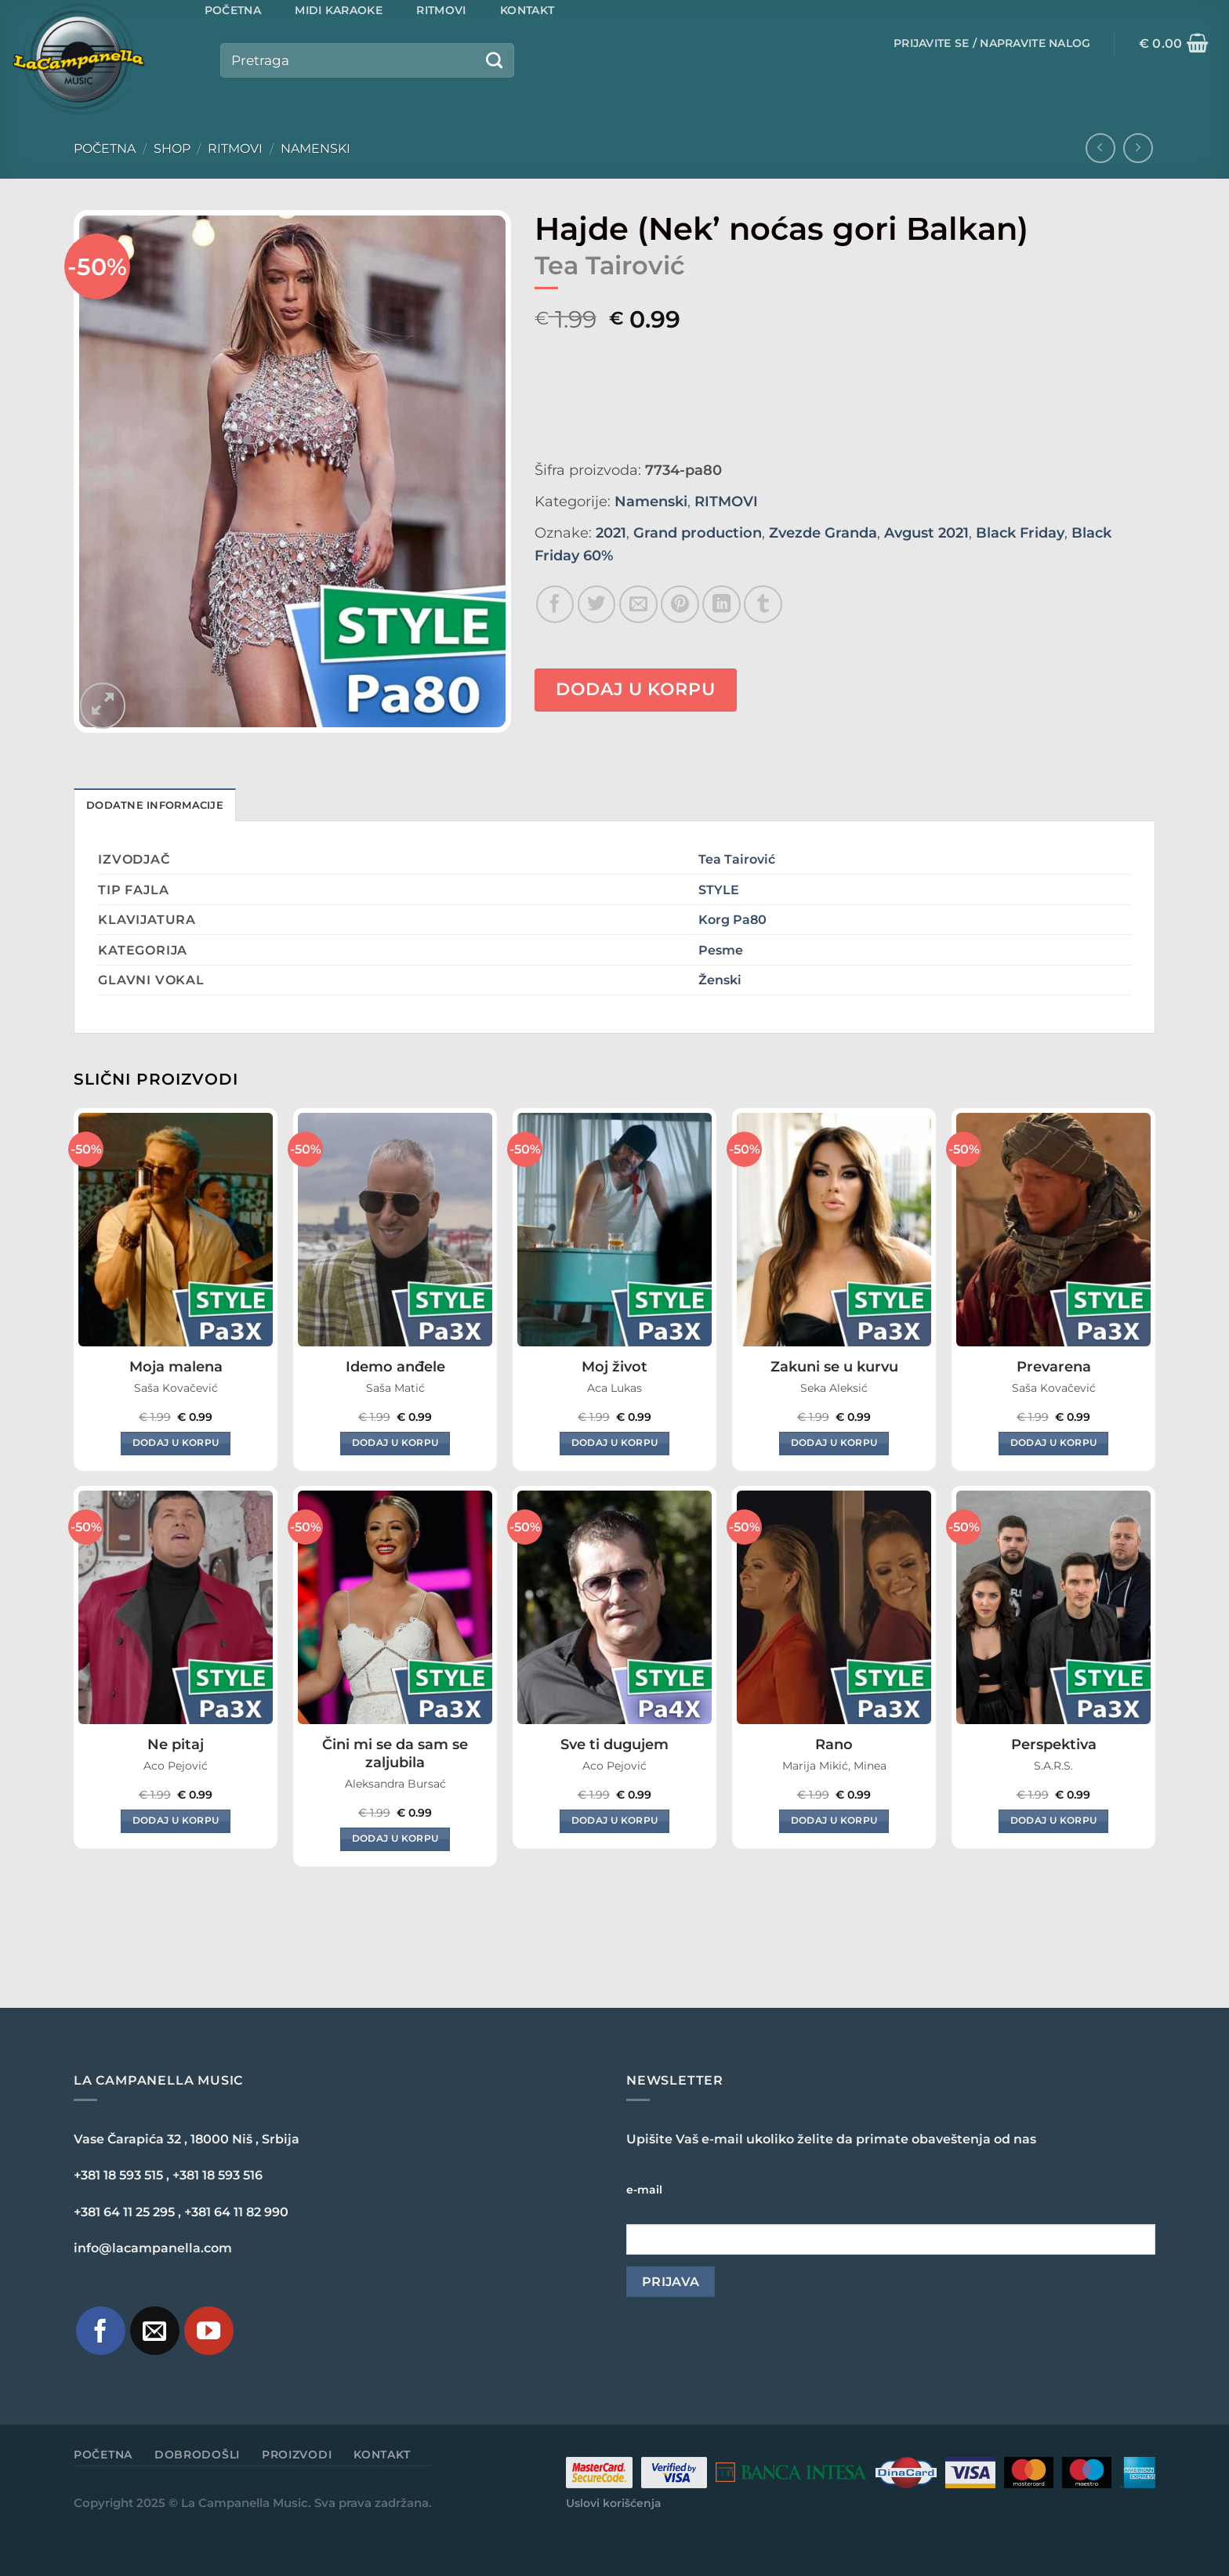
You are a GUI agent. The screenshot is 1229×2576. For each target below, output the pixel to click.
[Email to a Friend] (638, 604)
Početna (105, 148)
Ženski (719, 979)
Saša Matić (395, 1388)
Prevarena (1054, 1366)
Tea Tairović (736, 859)
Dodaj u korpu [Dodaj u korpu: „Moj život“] (614, 1442)
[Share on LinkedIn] (721, 604)
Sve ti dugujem (614, 1744)
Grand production (697, 533)
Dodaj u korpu (636, 689)
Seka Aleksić (834, 1388)
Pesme (720, 950)
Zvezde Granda (823, 533)
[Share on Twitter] (597, 604)
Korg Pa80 (732, 919)
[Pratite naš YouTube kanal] (209, 2331)
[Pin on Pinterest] (680, 604)
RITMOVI (235, 148)
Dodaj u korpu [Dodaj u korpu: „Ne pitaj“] (175, 1820)
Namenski (315, 148)
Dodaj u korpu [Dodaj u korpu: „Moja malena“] (175, 1442)
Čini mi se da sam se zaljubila (395, 1753)
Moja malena (176, 1366)
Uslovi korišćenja (614, 2503)
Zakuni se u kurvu (834, 1366)
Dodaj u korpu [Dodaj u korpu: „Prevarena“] (1053, 1442)
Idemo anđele (395, 1366)
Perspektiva (1054, 1744)
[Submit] (494, 60)
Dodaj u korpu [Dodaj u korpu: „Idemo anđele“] (395, 1442)
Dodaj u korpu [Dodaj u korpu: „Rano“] (834, 1820)
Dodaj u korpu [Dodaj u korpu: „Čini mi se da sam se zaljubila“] (395, 1838)
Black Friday (1020, 533)
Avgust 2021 (926, 533)
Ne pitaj (175, 1744)
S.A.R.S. (1053, 1766)
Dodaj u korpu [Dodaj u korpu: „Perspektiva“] (1053, 1820)
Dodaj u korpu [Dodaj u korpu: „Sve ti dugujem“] (614, 1820)
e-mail (644, 2190)
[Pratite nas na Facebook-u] (100, 2331)
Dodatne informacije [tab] (154, 805)
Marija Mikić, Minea (834, 1766)
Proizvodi (297, 2454)
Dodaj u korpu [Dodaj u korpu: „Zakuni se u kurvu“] (834, 1442)
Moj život (614, 1366)
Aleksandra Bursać (395, 1784)
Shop (172, 148)
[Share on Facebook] (555, 604)
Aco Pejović (175, 1766)
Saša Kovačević (176, 1388)
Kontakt (382, 2454)
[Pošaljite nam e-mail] (154, 2331)
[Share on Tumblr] (763, 604)
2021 (611, 533)
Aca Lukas (614, 1388)
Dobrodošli (197, 2454)
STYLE (718, 889)
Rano (834, 1744)
